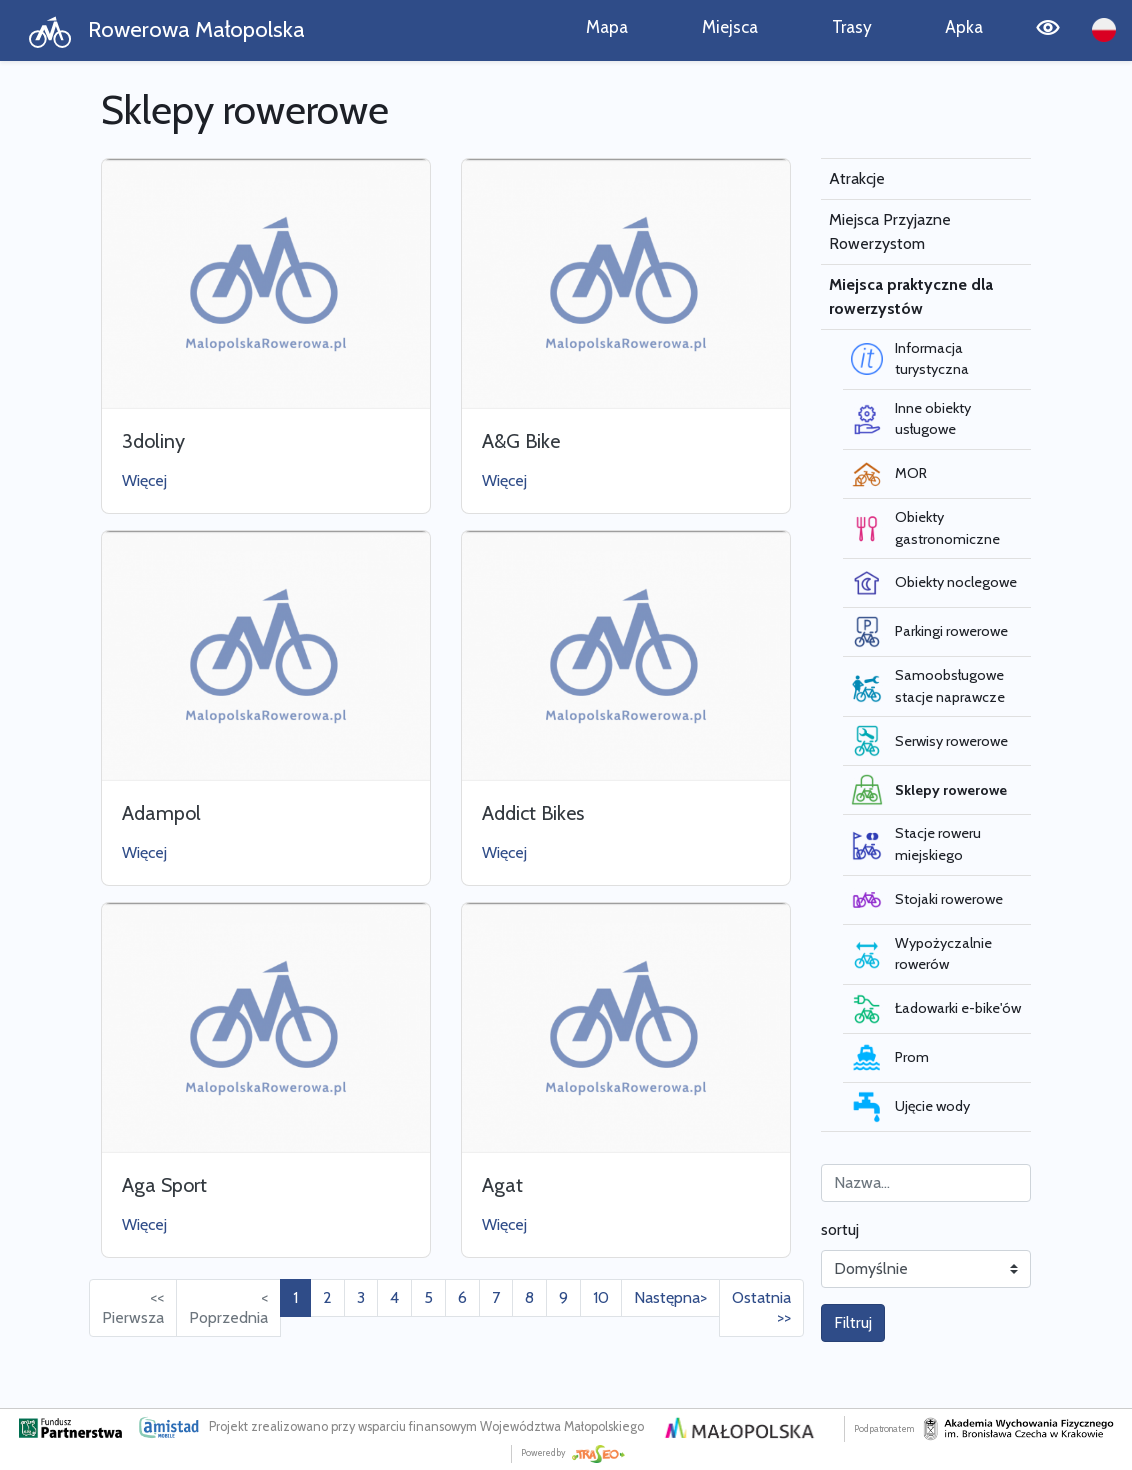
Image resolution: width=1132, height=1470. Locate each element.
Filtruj (853, 1322)
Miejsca (730, 26)
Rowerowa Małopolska (166, 31)
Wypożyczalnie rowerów (921, 954)
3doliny (153, 441)
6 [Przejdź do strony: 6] (462, 1297)
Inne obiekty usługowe (911, 419)
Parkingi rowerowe (929, 632)
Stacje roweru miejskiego (916, 844)
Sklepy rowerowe (929, 790)
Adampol (161, 813)
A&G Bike (521, 441)
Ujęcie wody (910, 1107)
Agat (502, 1185)
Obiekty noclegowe (934, 583)
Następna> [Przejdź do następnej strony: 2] (670, 1297)
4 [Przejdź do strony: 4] (394, 1297)
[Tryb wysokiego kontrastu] (1048, 30)
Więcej (144, 480)
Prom (890, 1058)
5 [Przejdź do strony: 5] (428, 1297)
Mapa (607, 26)
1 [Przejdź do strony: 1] (295, 1297)
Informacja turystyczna (910, 359)
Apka (964, 26)
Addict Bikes (533, 813)
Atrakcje (857, 178)
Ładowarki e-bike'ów (936, 1009)
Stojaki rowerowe (927, 900)
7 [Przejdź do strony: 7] (496, 1297)
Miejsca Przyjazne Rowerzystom (890, 231)
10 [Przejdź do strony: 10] (601, 1297)
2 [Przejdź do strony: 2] (327, 1297)
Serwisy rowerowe (929, 741)
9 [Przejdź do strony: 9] (563, 1297)
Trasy (852, 26)
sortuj (840, 1229)
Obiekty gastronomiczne (925, 528)
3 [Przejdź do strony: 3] (361, 1297)
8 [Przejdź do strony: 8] (529, 1297)
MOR (889, 474)
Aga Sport (164, 1185)
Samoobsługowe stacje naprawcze (928, 686)
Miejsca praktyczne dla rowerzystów (911, 296)
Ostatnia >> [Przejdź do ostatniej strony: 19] (761, 1307)
